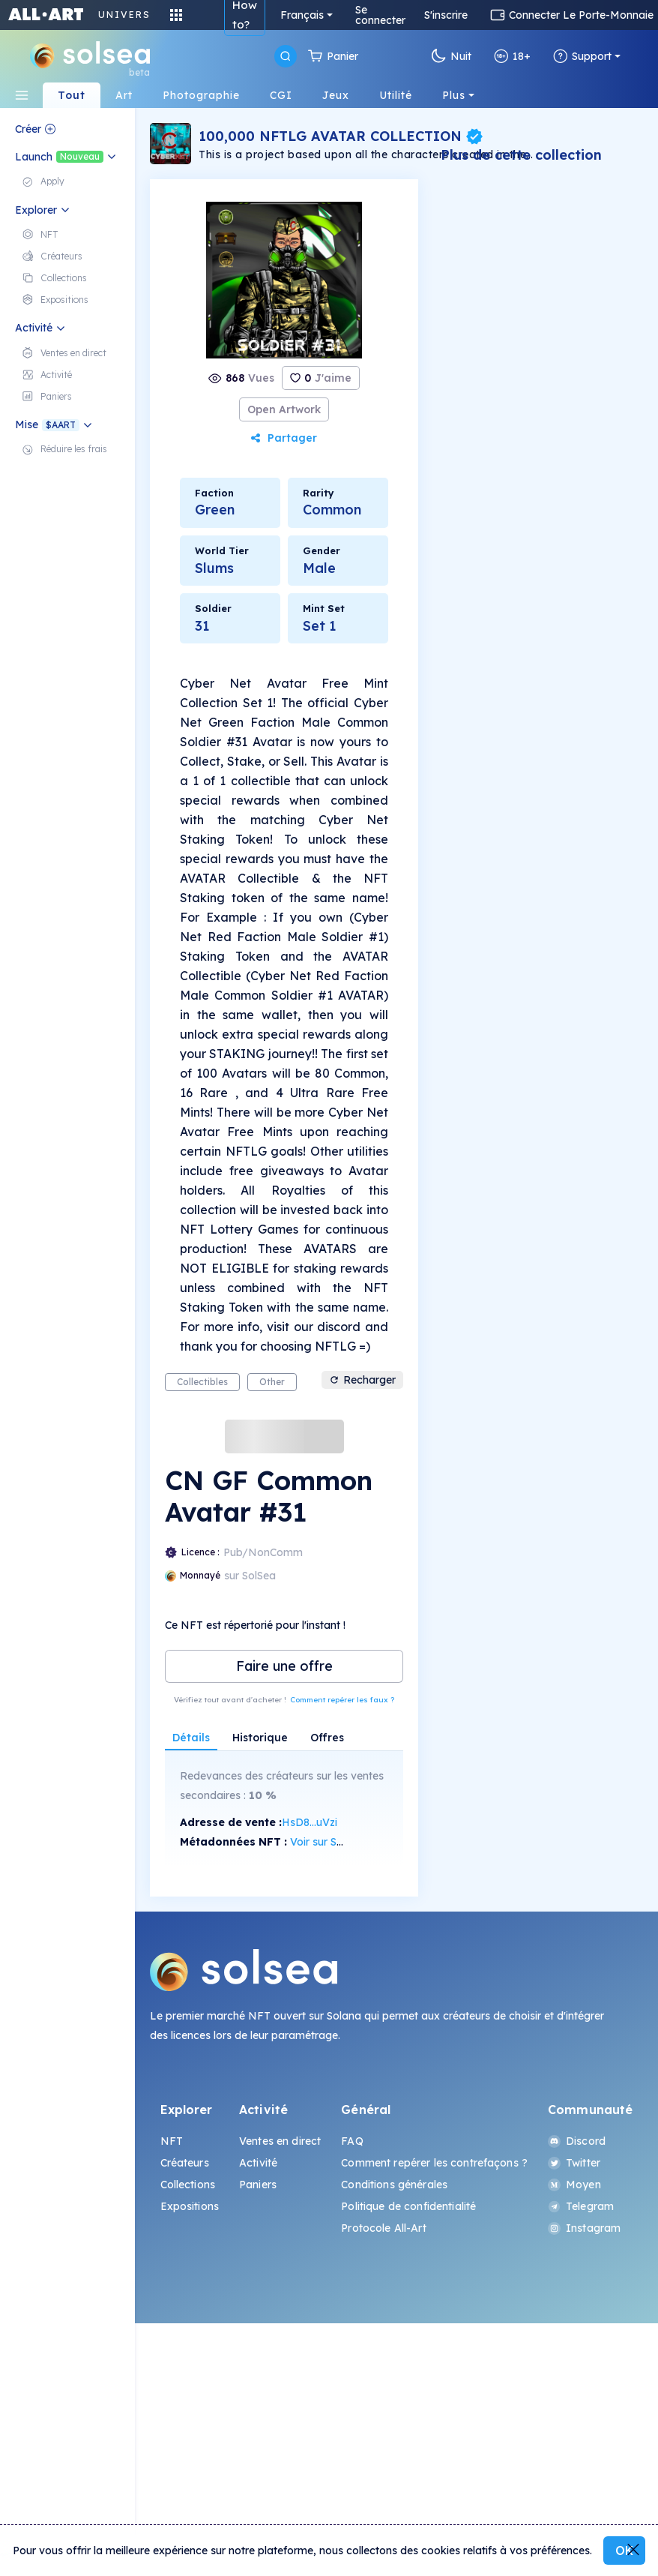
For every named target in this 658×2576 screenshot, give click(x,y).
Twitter (574, 2163)
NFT (171, 2141)
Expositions (190, 2206)
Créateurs (184, 2163)
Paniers (258, 2184)
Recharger (362, 1380)
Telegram (581, 2206)
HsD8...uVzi (309, 1822)
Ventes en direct (280, 2141)
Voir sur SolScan (330, 1842)
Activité (258, 2163)
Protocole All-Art (383, 2228)
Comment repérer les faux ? (342, 1700)
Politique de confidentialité (408, 2206)
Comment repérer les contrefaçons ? (434, 2163)
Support (582, 56)
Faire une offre (284, 1666)
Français (302, 15)
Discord (577, 2141)
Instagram (584, 2228)
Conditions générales (394, 2184)
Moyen (574, 2185)
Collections (188, 2184)
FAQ (352, 2141)
